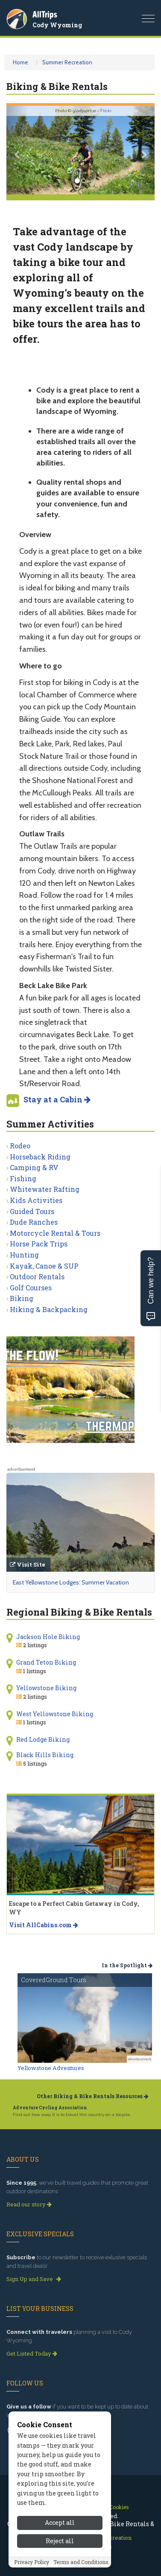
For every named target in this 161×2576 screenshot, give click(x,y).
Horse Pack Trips (38, 1243)
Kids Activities (36, 1200)
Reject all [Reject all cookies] (60, 2543)
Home (20, 62)
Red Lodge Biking (43, 1739)
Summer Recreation (67, 62)
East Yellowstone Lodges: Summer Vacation (71, 1582)
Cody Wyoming (57, 25)
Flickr (106, 110)
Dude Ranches (34, 1221)
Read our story (29, 2204)
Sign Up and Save (33, 2279)
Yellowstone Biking (46, 1688)
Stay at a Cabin (57, 1099)
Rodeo (20, 1145)
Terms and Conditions (80, 2564)
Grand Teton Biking (46, 1662)
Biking (21, 1298)
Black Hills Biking (44, 1755)
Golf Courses (31, 1287)
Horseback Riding (40, 1156)
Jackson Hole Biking (48, 1637)
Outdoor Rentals (37, 1276)
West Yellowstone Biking (54, 1714)
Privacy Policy (31, 2564)
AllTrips (44, 14)
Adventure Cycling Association (50, 2108)
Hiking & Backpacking (49, 1309)
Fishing (23, 1178)
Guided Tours (32, 1211)
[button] (17, 150)
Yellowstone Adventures (51, 2068)
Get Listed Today (31, 2353)
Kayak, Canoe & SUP (44, 1265)
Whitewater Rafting (44, 1189)
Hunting (24, 1254)
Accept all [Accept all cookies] (60, 2525)
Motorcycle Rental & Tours (55, 1233)
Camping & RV (34, 1167)
